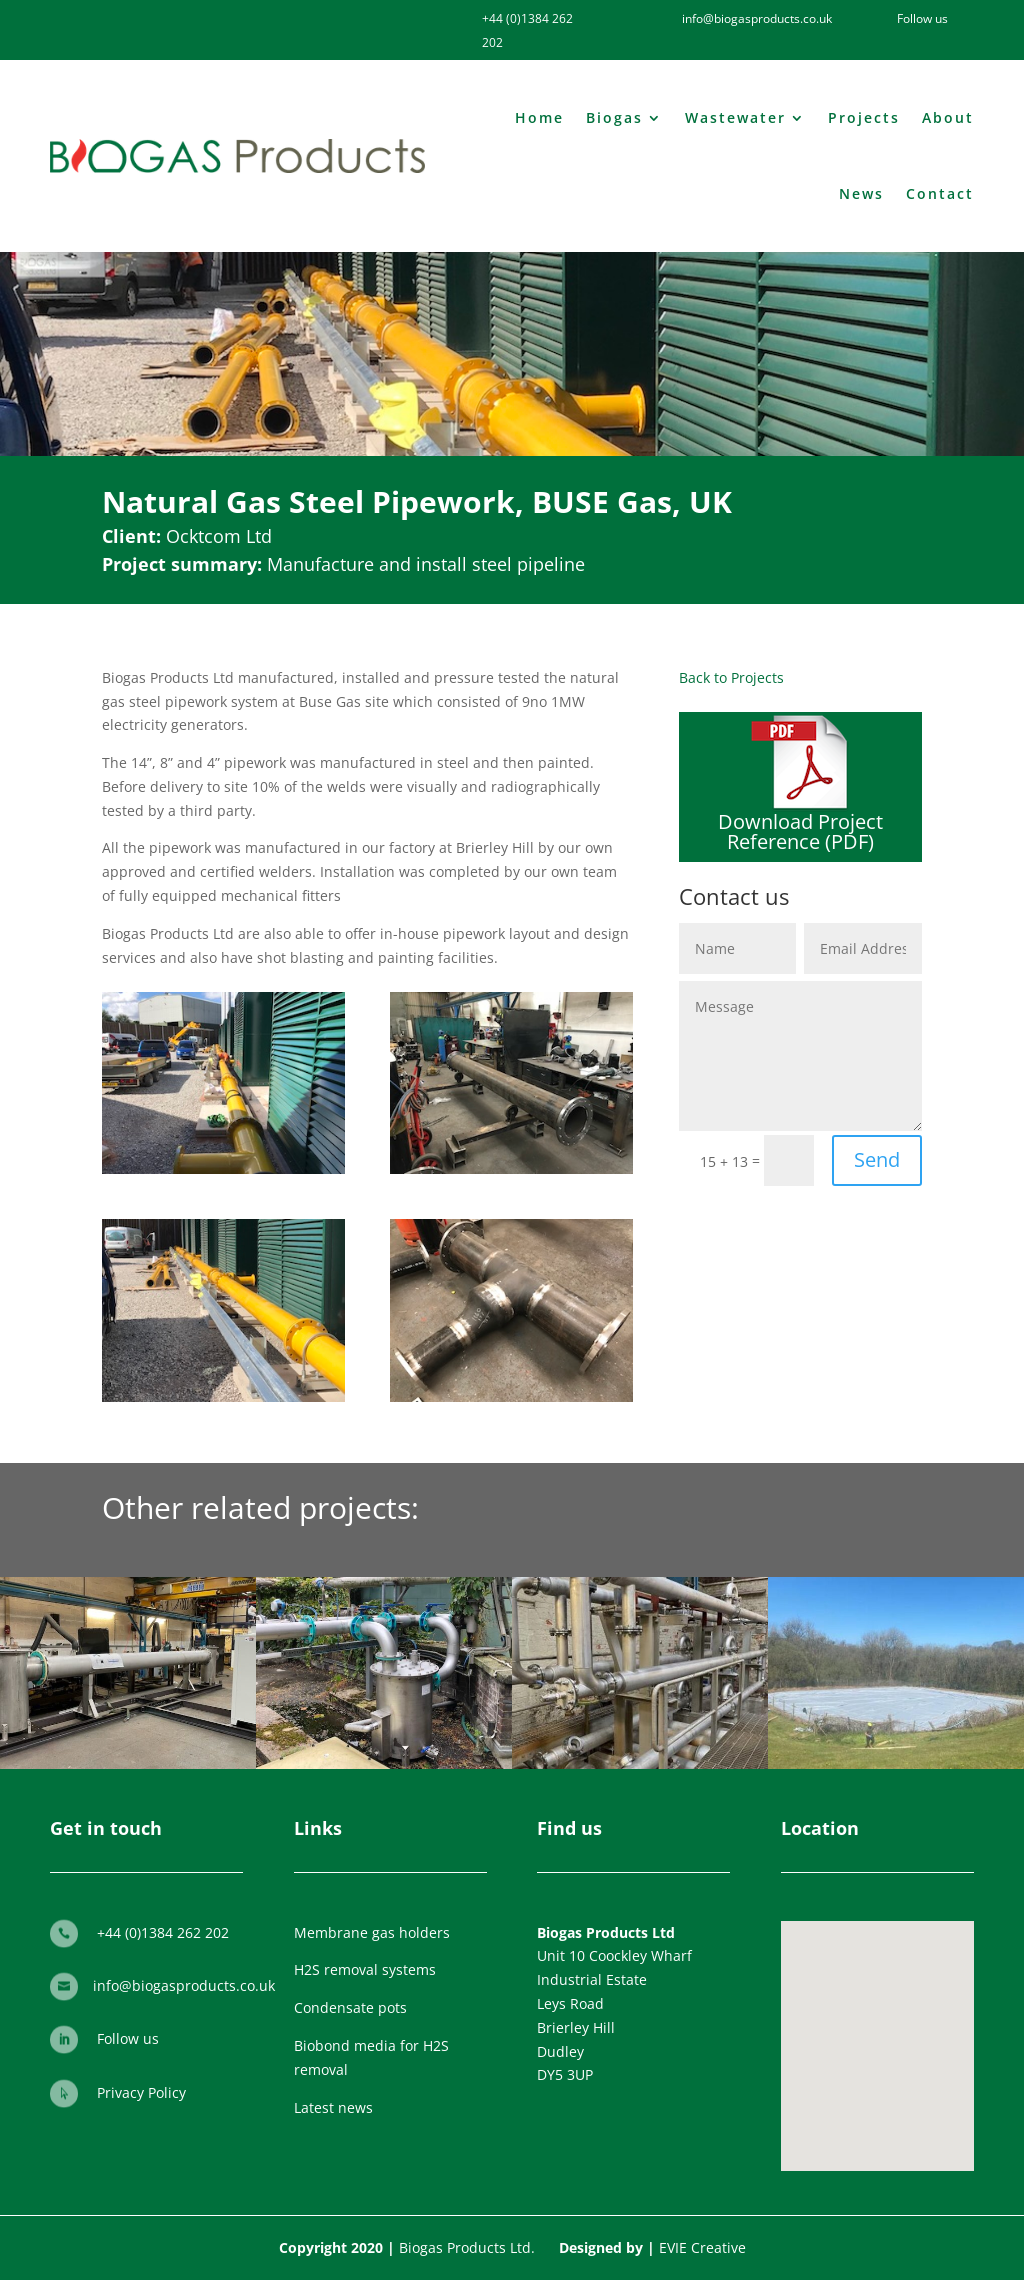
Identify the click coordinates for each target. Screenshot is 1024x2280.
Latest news (333, 2107)
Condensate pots (350, 2007)
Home (539, 117)
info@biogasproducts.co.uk (184, 1985)
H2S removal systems (365, 1969)
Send (877, 1159)
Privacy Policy (141, 2092)
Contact (940, 193)
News (861, 193)
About (948, 117)
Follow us (128, 2038)
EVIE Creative (702, 2247)
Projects (864, 117)
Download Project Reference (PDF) (800, 831)
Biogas (614, 117)
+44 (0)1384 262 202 (163, 1932)
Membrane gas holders (372, 1932)
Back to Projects (731, 677)
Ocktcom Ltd (219, 536)
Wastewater (735, 117)
